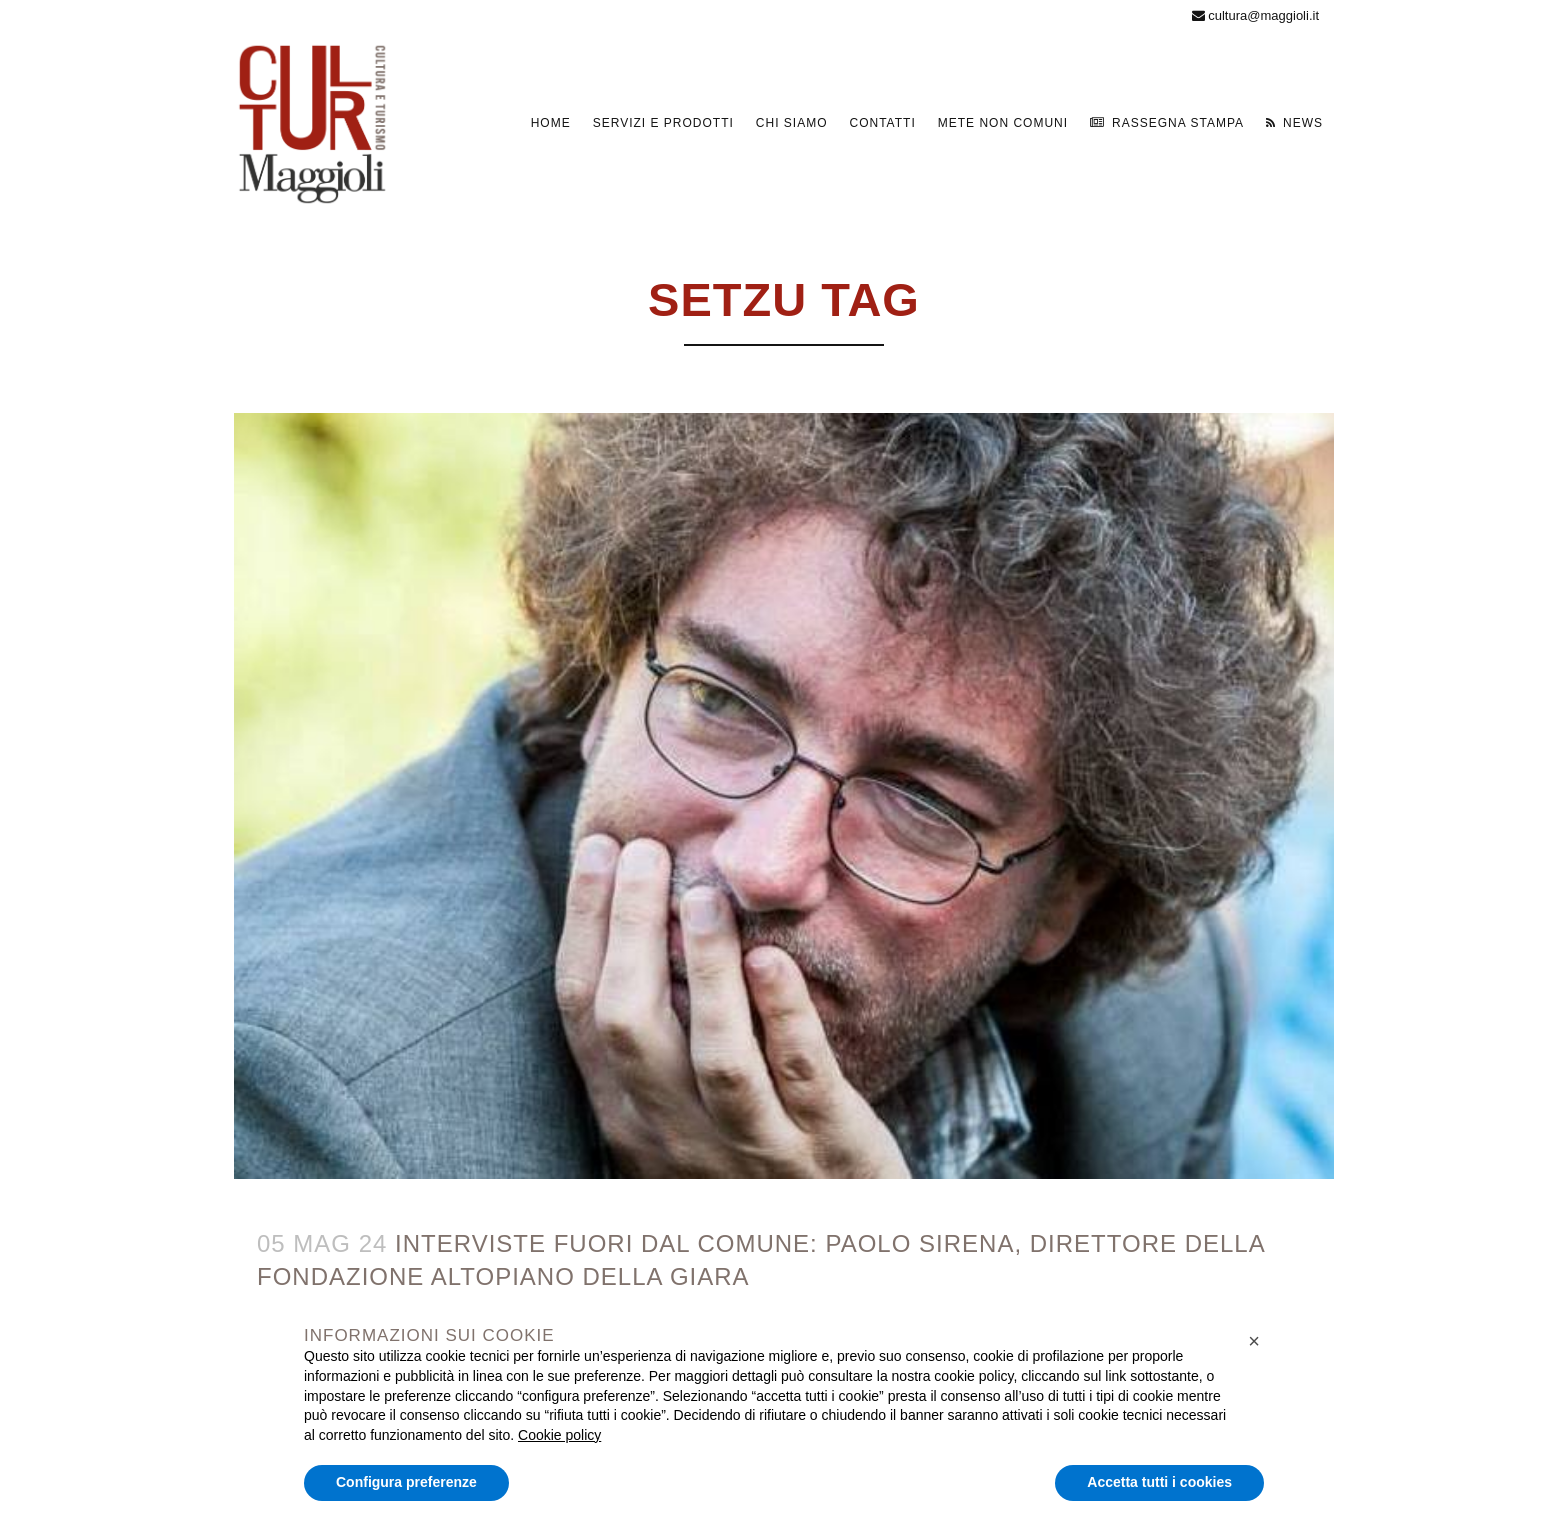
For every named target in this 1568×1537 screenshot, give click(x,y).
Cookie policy (559, 1435)
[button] (1254, 1341)
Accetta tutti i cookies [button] (1159, 1482)
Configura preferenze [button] (406, 1482)
